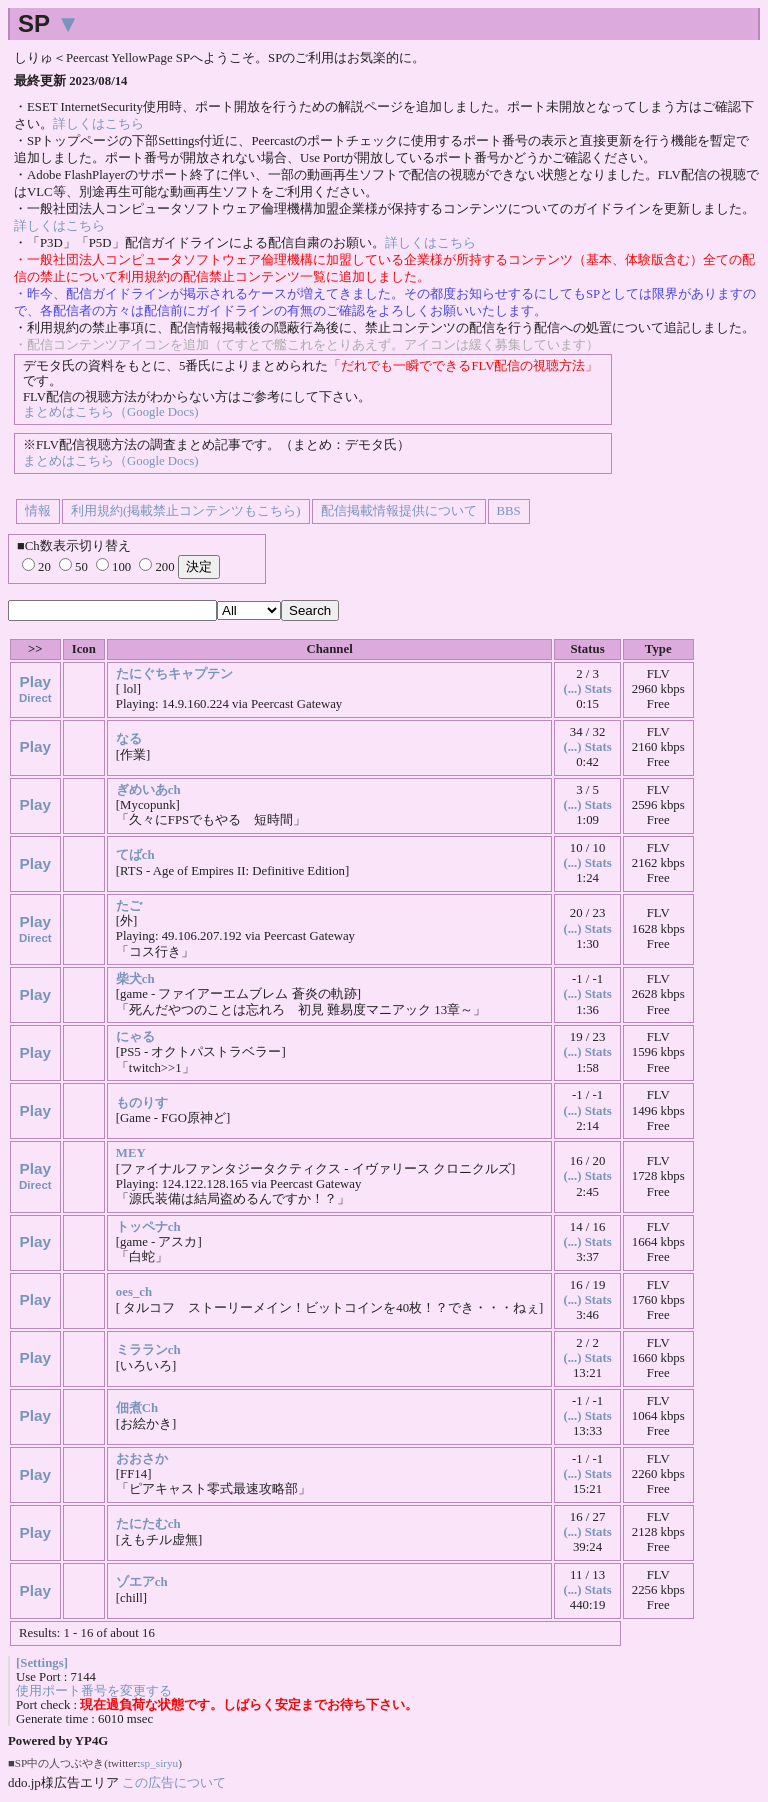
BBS (509, 511)
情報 (38, 511)
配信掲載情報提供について (399, 511)
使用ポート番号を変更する (94, 1691)
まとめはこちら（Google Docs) (110, 412)
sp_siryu (159, 1763)
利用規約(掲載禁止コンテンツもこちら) (186, 511)
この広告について (174, 1782)
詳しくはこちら (98, 124)
